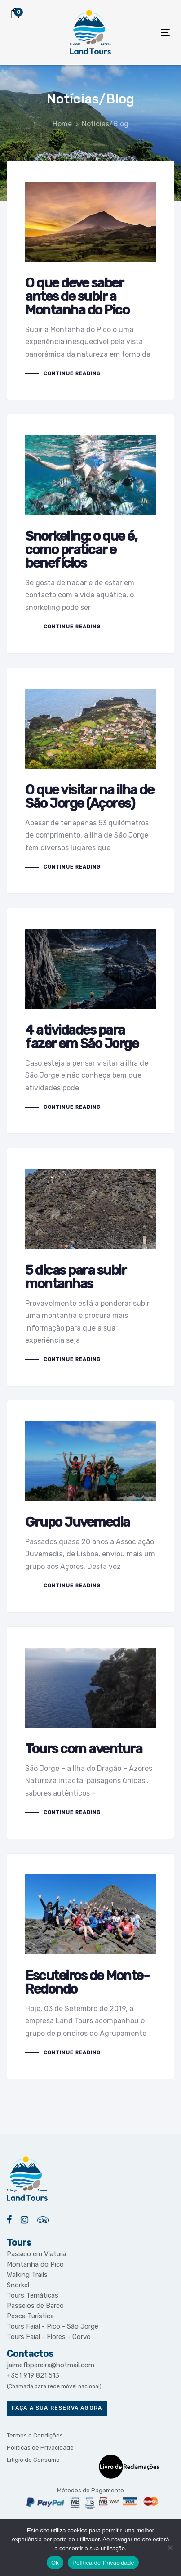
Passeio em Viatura (36, 2254)
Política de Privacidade (103, 2562)
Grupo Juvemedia (90, 1506)
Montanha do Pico (35, 2264)
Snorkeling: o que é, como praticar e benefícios (90, 534)
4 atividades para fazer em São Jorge (90, 1021)
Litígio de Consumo (33, 2459)
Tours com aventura (90, 1733)
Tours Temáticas (32, 2295)
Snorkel (18, 2285)
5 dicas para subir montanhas (90, 1267)
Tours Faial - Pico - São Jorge (52, 2326)
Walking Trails (27, 2275)
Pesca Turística (30, 2316)
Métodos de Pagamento (90, 2490)
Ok (55, 2562)
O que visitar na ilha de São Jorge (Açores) (90, 781)
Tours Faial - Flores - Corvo (49, 2337)
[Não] (169, 2547)
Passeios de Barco (35, 2306)
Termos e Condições (35, 2435)
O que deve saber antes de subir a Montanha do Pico (90, 280)
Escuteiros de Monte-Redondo (90, 1966)
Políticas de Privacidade (40, 2447)
